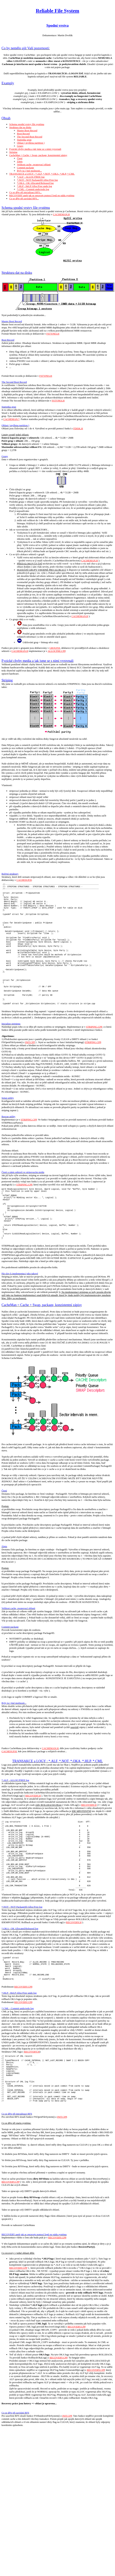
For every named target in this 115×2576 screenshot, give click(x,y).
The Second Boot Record (29, 136)
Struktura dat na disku (20, 127)
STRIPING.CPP (94, 1059)
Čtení (19, 158)
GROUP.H (54, 647)
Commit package (25, 167)
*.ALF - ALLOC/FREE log (30, 176)
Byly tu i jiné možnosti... (29, 170)
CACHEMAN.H (61, 214)
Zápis (20, 161)
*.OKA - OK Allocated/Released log (35, 183)
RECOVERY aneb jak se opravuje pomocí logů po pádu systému (41, 195)
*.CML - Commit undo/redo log (33, 189)
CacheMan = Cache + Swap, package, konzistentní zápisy (38, 155)
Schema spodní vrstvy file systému (26, 124)
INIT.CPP (30, 1075)
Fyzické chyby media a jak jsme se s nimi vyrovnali (35, 149)
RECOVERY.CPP (23, 2059)
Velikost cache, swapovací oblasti (34, 164)
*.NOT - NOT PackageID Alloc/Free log (37, 179)
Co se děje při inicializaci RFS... (25, 192)
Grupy (20, 145)
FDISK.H (78, 428)
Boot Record (23, 133)
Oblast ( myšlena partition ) (30, 142)
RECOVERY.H (33, 1842)
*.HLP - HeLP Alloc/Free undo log (34, 186)
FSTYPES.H (52, 333)
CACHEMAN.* (11, 419)
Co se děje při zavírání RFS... (24, 198)
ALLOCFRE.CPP (56, 651)
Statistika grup (24, 139)
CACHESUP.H (24, 880)
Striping (13, 152)
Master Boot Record (27, 130)
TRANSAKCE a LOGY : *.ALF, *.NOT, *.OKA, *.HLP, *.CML (42, 173)
